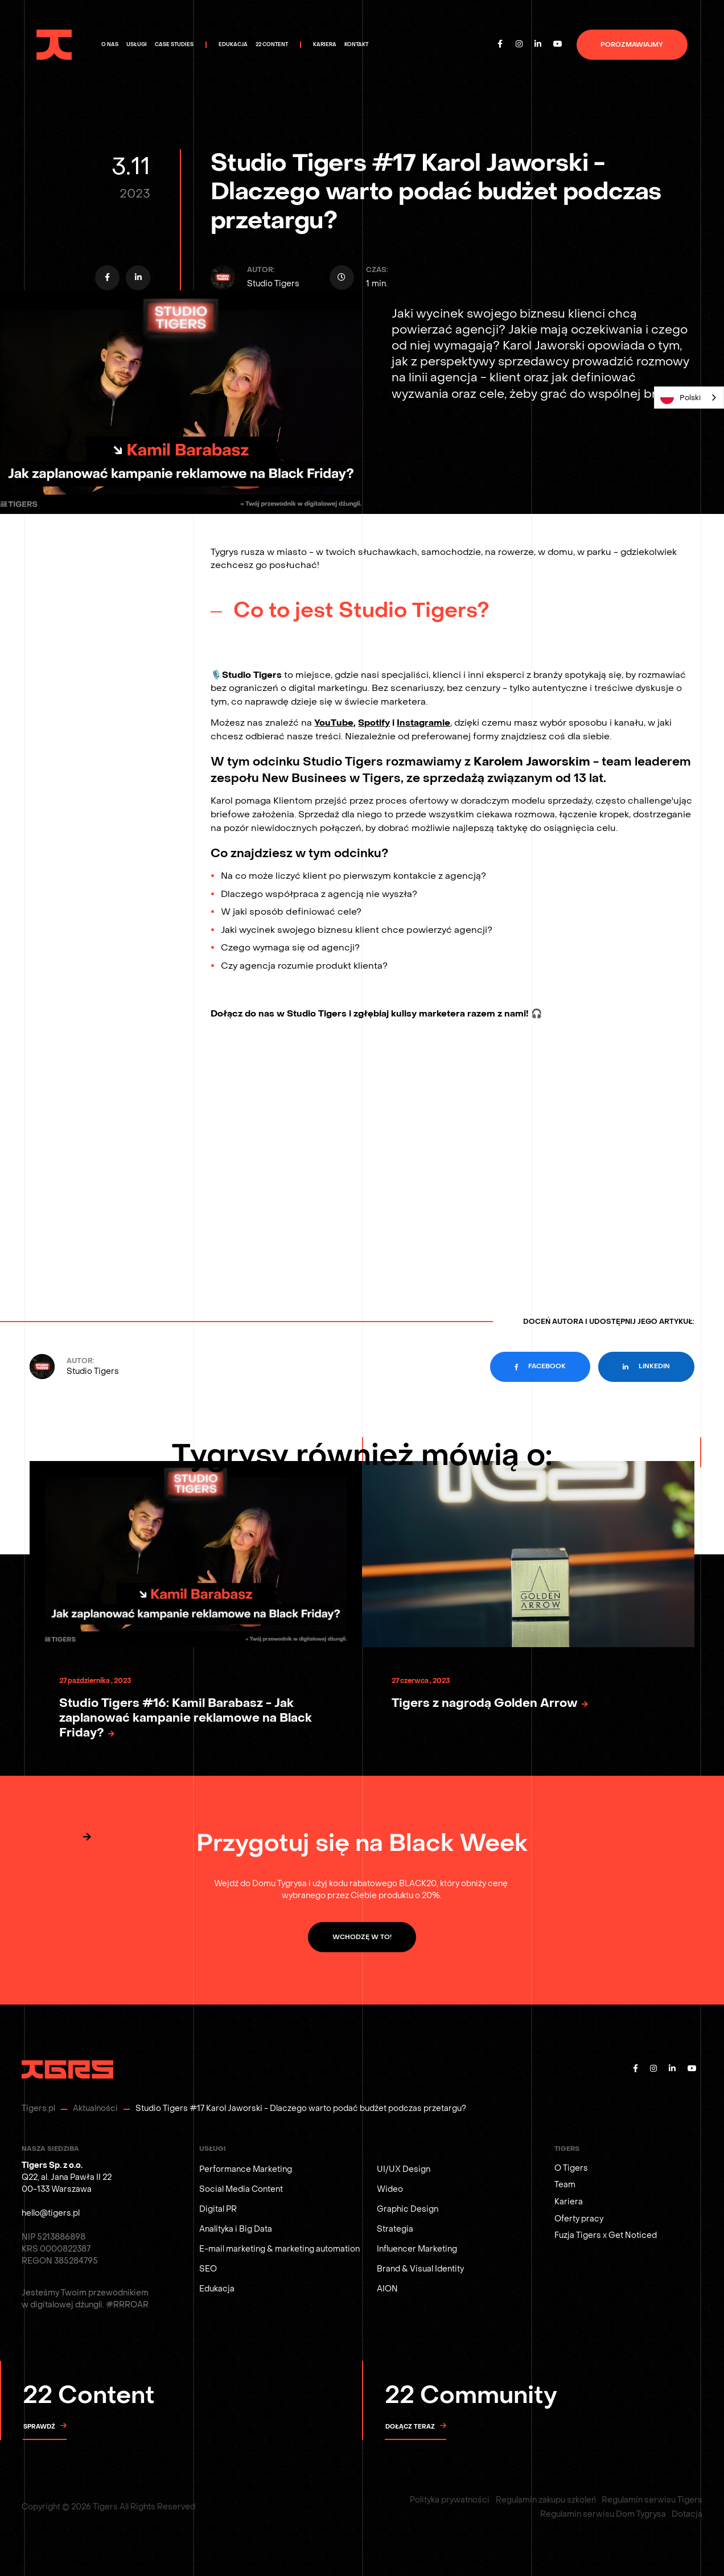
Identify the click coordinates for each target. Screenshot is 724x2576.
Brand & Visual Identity (420, 2269)
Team (564, 2184)
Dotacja (687, 2514)
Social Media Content (241, 2189)
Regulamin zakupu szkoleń (546, 2500)
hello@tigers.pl (51, 2213)
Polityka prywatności (449, 2500)
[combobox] (689, 397)
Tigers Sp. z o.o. (52, 2165)
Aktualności (95, 2108)
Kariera (568, 2201)
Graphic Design (407, 2209)
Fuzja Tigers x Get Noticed (605, 2235)
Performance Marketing (245, 2169)
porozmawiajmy (631, 44)
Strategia (395, 2229)
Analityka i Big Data (235, 2229)
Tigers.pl (38, 2108)
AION (387, 2288)
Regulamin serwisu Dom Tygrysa (603, 2514)
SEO (208, 2269)
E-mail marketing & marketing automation (279, 2249)
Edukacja (217, 2288)
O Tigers (571, 2168)
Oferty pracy (578, 2218)
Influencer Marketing (417, 2249)
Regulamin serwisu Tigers (652, 2500)
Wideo (390, 2189)
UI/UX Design (403, 2169)
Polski (680, 397)
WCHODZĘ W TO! (362, 1937)
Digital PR (218, 2209)
